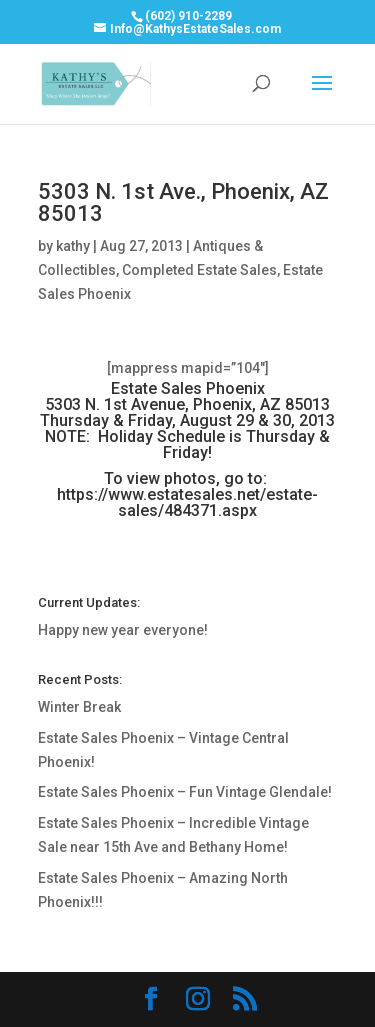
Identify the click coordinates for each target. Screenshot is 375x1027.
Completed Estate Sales (199, 270)
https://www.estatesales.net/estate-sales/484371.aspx (187, 502)
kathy (73, 246)
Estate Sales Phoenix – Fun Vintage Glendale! (185, 792)
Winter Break (79, 707)
